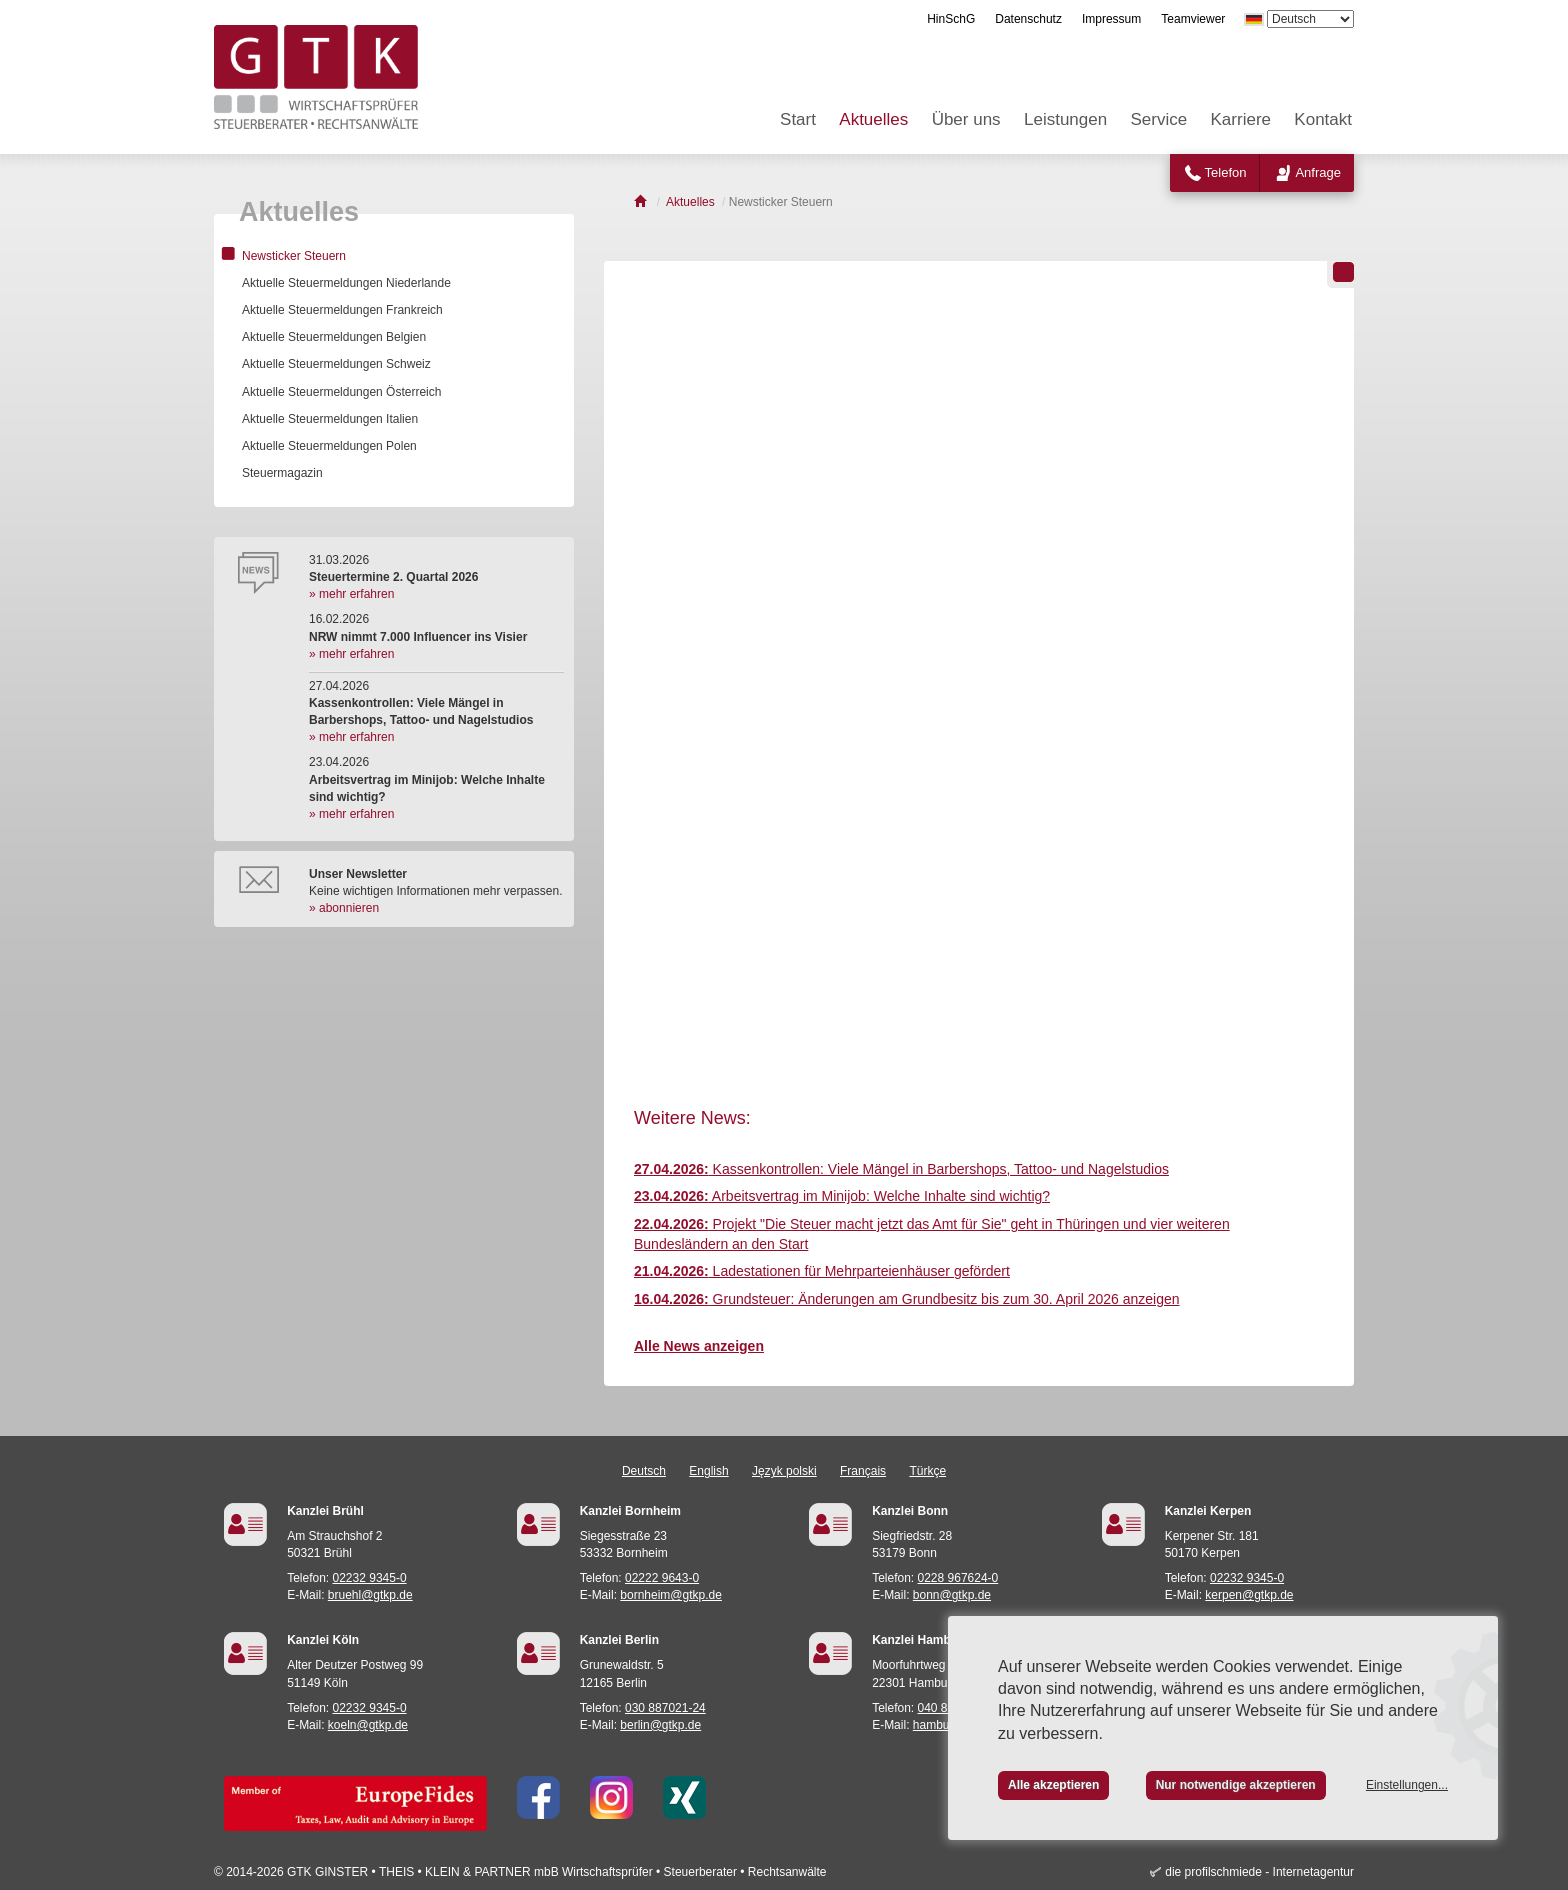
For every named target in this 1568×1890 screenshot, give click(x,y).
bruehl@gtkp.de (370, 1595)
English (708, 1471)
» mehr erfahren (351, 594)
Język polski (784, 1471)
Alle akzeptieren (1053, 1785)
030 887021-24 (665, 1708)
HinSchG (951, 19)
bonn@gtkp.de (952, 1595)
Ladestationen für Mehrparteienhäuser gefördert (822, 1271)
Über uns (966, 119)
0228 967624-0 (958, 1578)
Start (798, 119)
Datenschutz (1028, 19)
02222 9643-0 (662, 1578)
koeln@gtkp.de (368, 1725)
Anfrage (1318, 172)
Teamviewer (1193, 19)
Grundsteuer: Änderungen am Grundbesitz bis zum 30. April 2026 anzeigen (907, 1299)
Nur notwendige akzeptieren (1236, 1785)
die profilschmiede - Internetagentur (1259, 1872)
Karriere (1241, 119)
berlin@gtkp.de (660, 1725)
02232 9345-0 (370, 1578)
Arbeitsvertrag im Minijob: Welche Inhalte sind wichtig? (842, 1196)
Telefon (1226, 172)
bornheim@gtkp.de (671, 1595)
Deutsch (644, 1471)
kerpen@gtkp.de (1249, 1595)
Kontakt (1323, 119)
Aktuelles (873, 119)
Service (1159, 119)
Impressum (1111, 19)
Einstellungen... (1407, 1785)
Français (863, 1471)
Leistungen (1065, 119)
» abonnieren (344, 908)
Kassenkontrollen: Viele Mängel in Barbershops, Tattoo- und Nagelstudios (901, 1169)
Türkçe (927, 1471)
